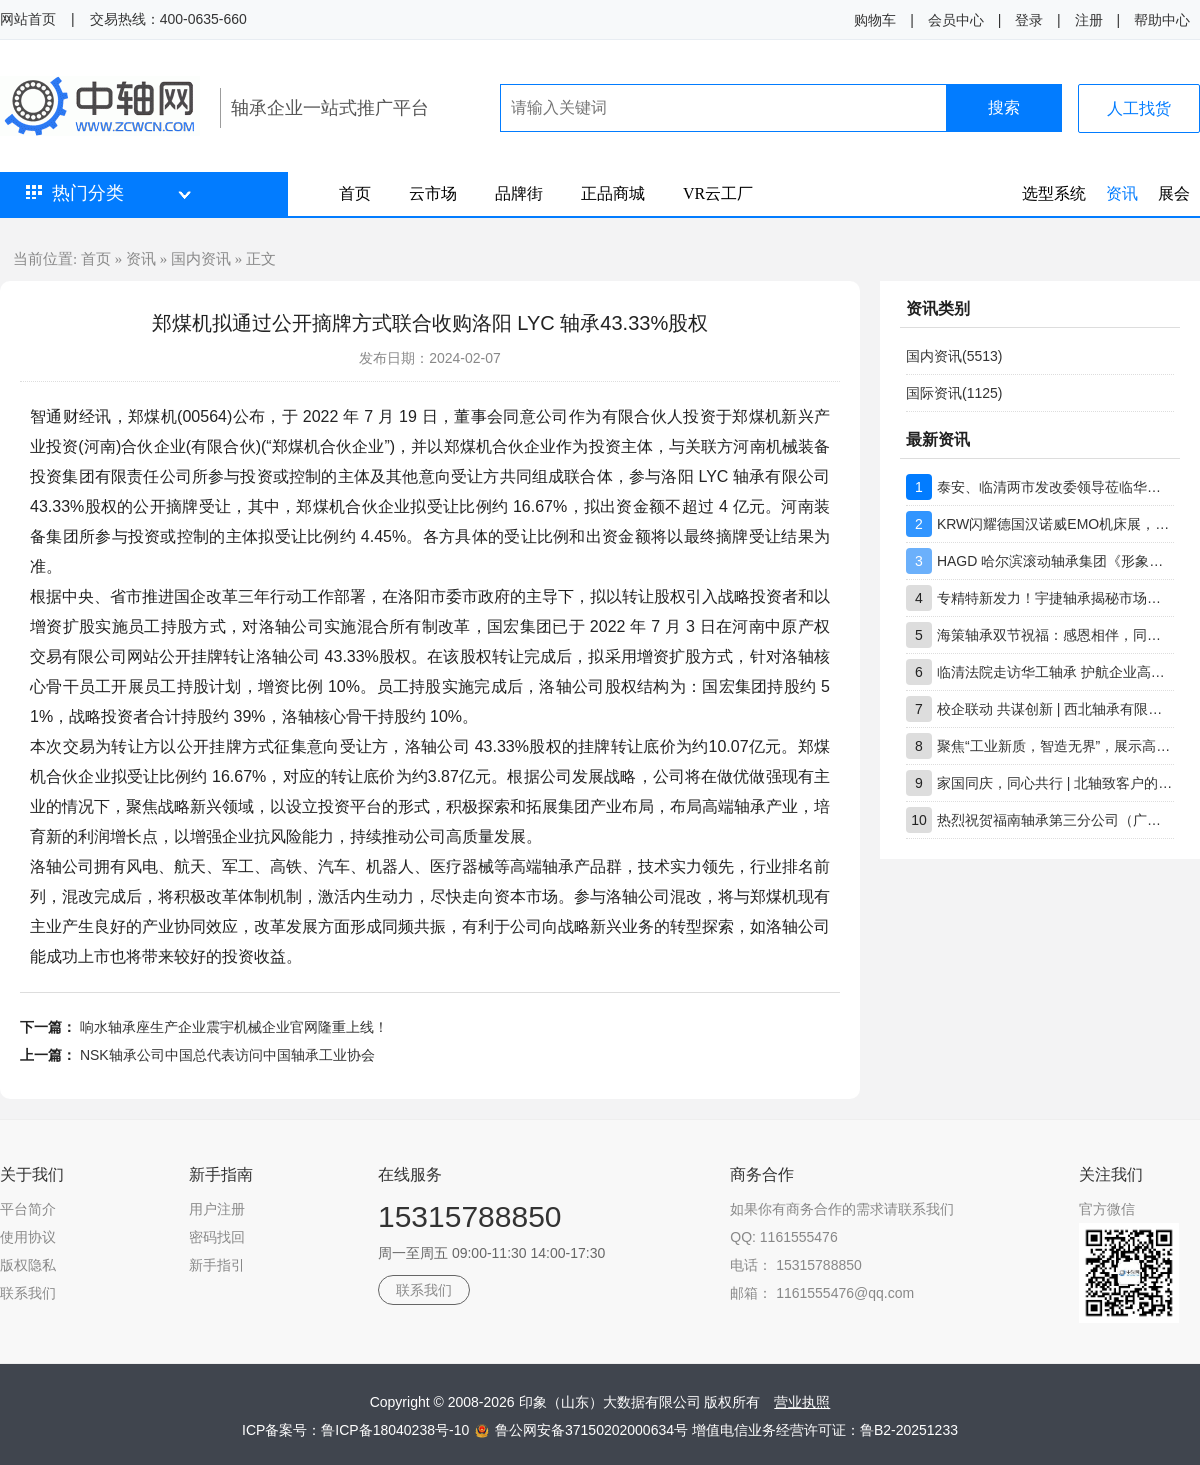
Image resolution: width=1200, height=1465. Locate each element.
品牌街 (519, 193)
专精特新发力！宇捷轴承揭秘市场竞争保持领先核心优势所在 (1055, 598)
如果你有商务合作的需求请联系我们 (842, 1209)
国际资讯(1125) (954, 393)
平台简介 (28, 1209)
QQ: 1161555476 (783, 1237)
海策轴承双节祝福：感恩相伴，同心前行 (1055, 635)
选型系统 (1054, 193)
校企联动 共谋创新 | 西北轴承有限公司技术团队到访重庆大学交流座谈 (1055, 709)
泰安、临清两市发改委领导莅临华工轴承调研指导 (1055, 487)
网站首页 (28, 19)
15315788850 (470, 1216)
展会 (1174, 193)
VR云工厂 (718, 193)
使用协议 (28, 1237)
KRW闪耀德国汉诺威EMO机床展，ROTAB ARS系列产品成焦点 (1055, 524)
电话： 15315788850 (796, 1265)
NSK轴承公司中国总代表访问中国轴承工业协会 (227, 1055)
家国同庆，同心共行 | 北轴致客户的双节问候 (1055, 783)
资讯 (1122, 193)
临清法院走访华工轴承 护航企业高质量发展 (1055, 672)
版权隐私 (28, 1265)
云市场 (433, 193)
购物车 (875, 20)
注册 (1089, 20)
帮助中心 (1162, 20)
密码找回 (217, 1237)
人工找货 (1139, 108)
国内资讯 (201, 258)
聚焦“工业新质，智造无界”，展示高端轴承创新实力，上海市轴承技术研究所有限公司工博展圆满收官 (1055, 746)
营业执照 (802, 1402)
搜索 (1004, 107)
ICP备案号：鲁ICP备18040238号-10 (357, 1430)
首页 (355, 193)
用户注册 (217, 1209)
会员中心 (956, 20)
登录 (1029, 20)
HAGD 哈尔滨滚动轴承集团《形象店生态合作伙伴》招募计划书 (1055, 561)
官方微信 (1107, 1209)
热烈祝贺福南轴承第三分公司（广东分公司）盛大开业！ (1055, 820)
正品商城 (613, 193)
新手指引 (217, 1265)
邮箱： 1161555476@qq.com (822, 1293)
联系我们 (28, 1293)
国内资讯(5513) (954, 356)
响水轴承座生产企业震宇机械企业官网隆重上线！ (234, 1027)
